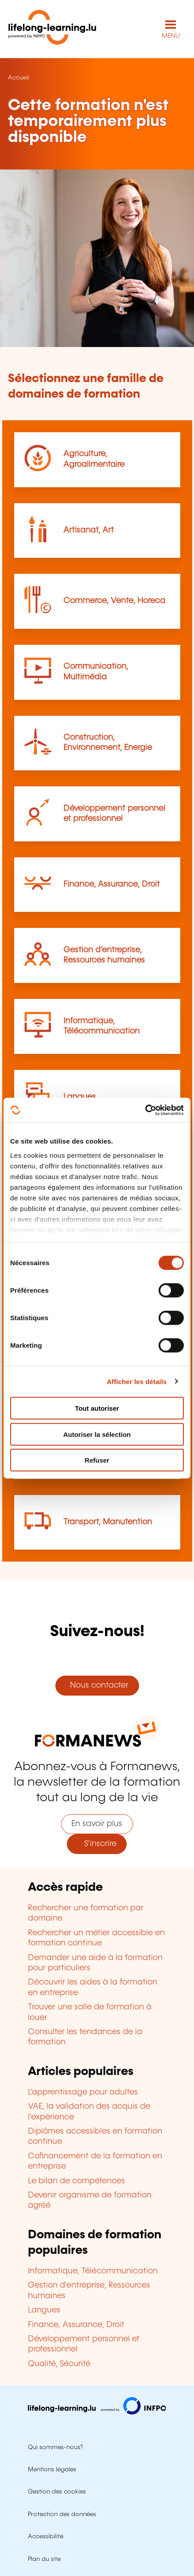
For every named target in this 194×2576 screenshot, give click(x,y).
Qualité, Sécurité (59, 2364)
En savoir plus (96, 1824)
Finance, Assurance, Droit (111, 884)
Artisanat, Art (88, 530)
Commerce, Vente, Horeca (114, 601)
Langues (79, 1097)
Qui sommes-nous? (55, 2447)
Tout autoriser (97, 1408)
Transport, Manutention (107, 1522)
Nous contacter (97, 1685)
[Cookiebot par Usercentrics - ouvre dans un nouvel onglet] (145, 1110)
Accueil (18, 78)
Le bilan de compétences (76, 2181)
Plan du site (44, 2559)
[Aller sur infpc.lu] (97, 2412)
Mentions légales (52, 2469)
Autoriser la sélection (97, 1434)
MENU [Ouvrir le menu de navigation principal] (171, 36)
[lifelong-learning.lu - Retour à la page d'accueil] (52, 29)
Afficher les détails (137, 1381)
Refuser (97, 1460)
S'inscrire (97, 1844)
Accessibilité (45, 2536)
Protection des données (62, 2514)
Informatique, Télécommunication (93, 2271)
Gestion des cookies (57, 2492)
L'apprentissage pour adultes (83, 2092)
